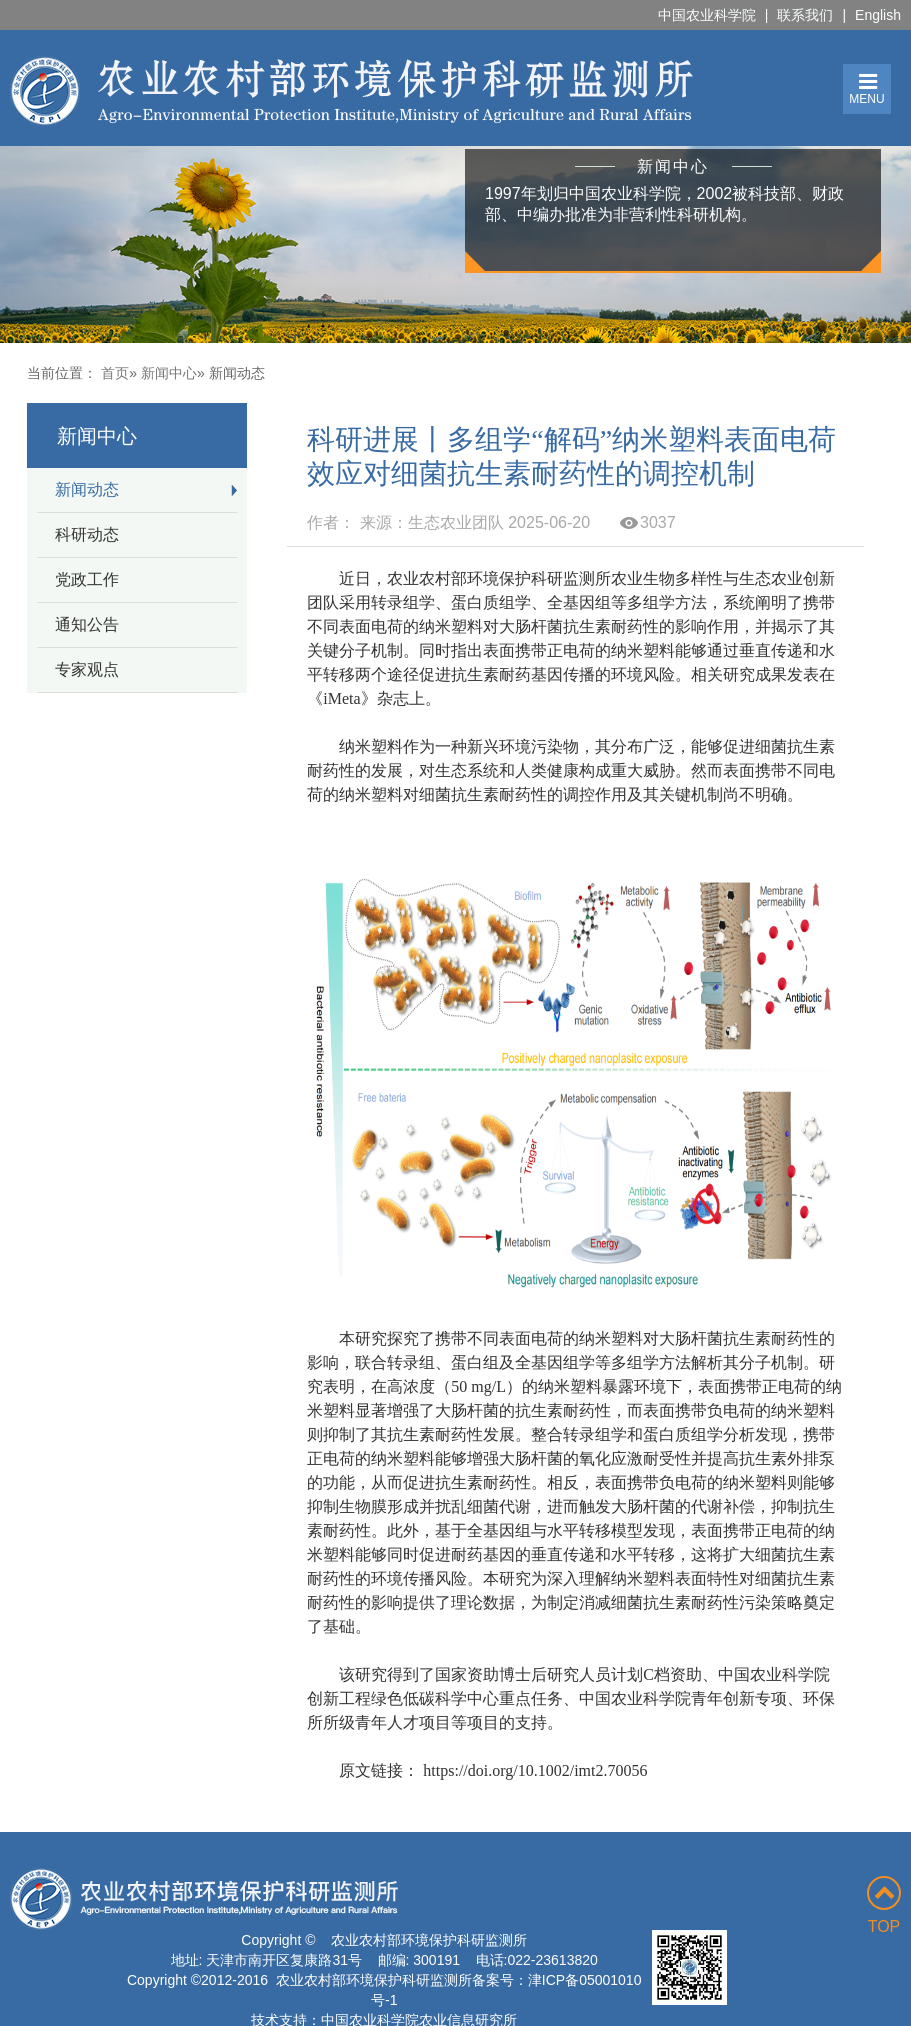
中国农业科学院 (707, 15)
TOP (884, 1905)
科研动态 (87, 534)
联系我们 (805, 15)
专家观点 (87, 669)
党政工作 (87, 579)
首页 (115, 373)
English (878, 15)
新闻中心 (169, 373)
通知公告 (87, 624)
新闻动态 (87, 489)
